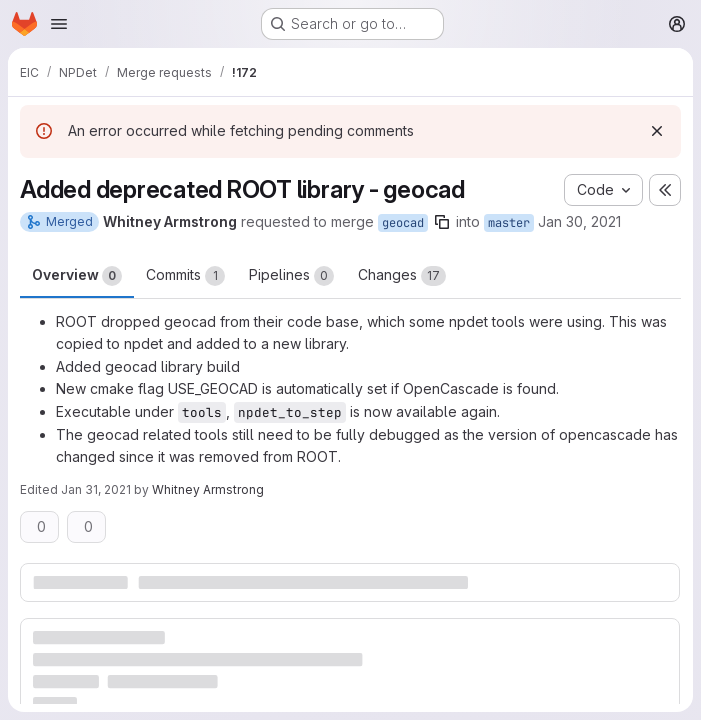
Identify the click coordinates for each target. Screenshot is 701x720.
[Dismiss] (657, 131)
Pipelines (291, 276)
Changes (402, 276)
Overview (77, 276)
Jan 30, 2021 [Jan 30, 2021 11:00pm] (579, 221)
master (509, 223)
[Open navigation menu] (59, 24)
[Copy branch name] (442, 222)
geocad (403, 223)
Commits (185, 276)
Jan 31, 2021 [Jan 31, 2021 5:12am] (96, 489)
